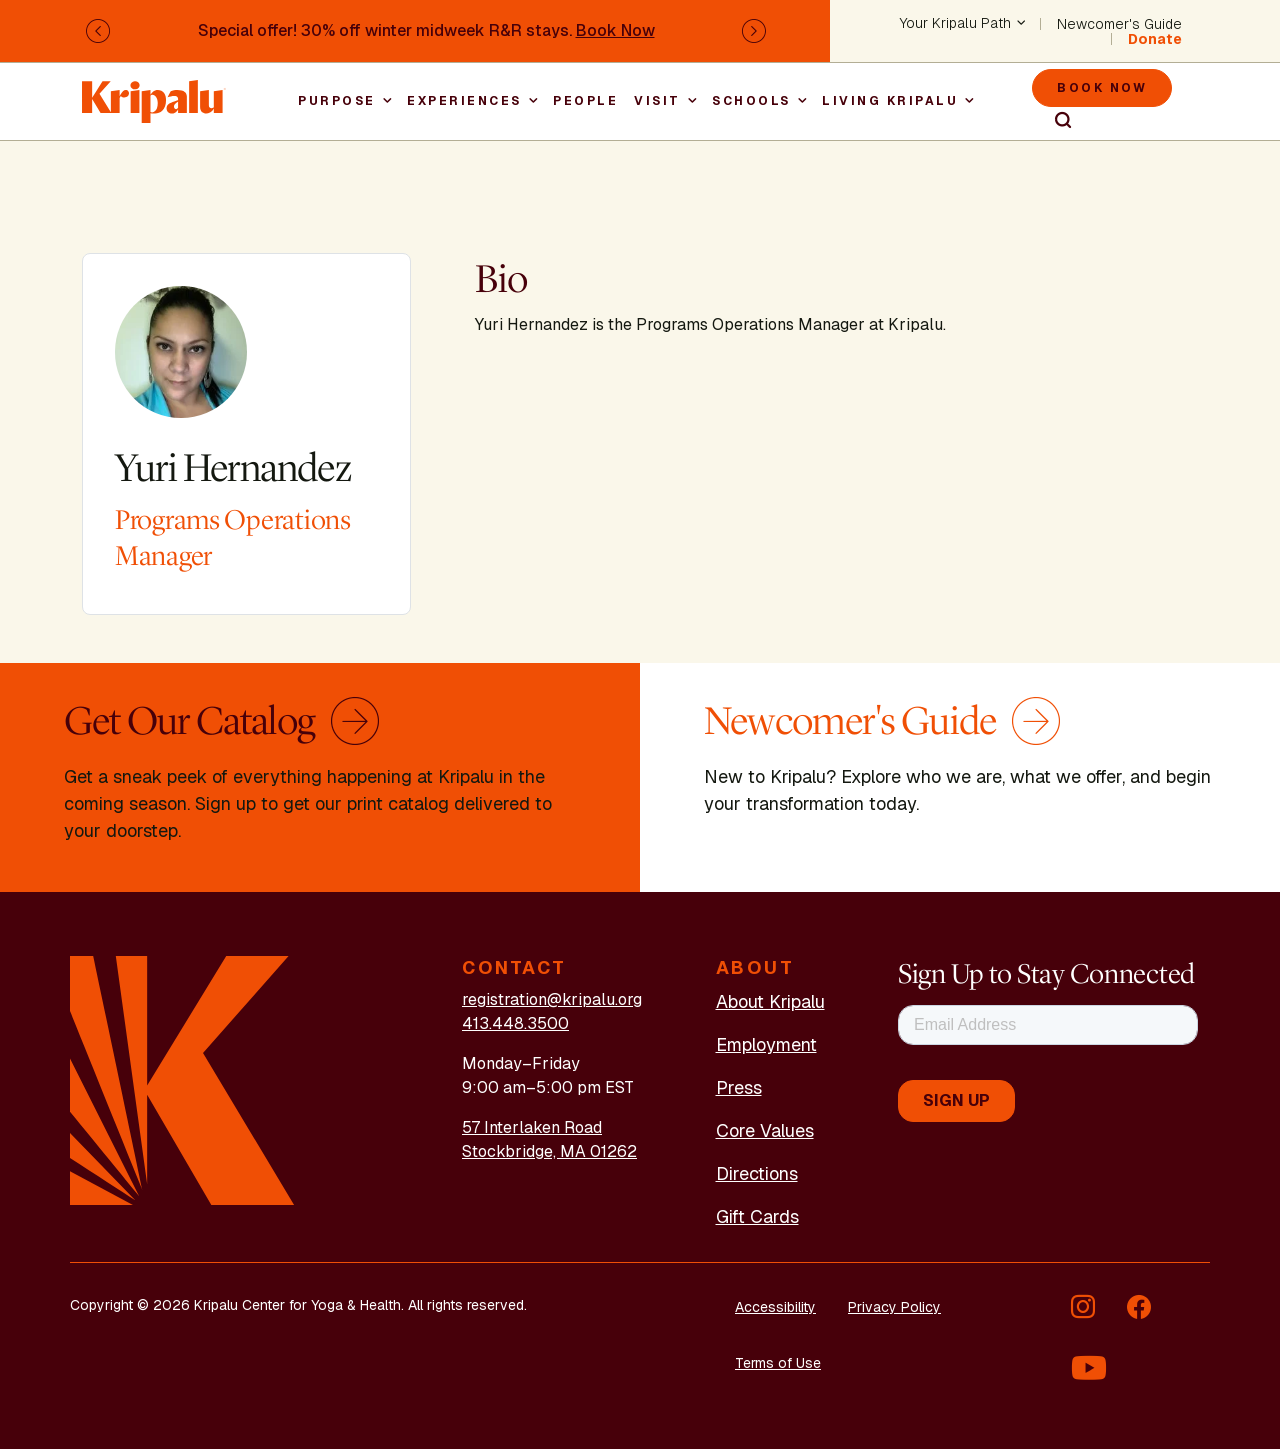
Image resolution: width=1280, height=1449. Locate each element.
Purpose (337, 101)
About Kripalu (770, 1001)
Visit (657, 101)
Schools (751, 101)
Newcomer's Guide (1119, 24)
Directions (757, 1173)
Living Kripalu (890, 101)
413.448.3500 (515, 1023)
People (585, 101)
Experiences (464, 101)
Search (1054, 121)
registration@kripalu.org (552, 999)
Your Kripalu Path (955, 24)
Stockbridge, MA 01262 (549, 1151)
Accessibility (775, 1307)
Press (739, 1087)
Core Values (765, 1130)
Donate (1155, 39)
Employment (766, 1044)
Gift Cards (757, 1216)
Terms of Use (778, 1363)
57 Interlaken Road (532, 1127)
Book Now (615, 30)
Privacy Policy (894, 1307)
